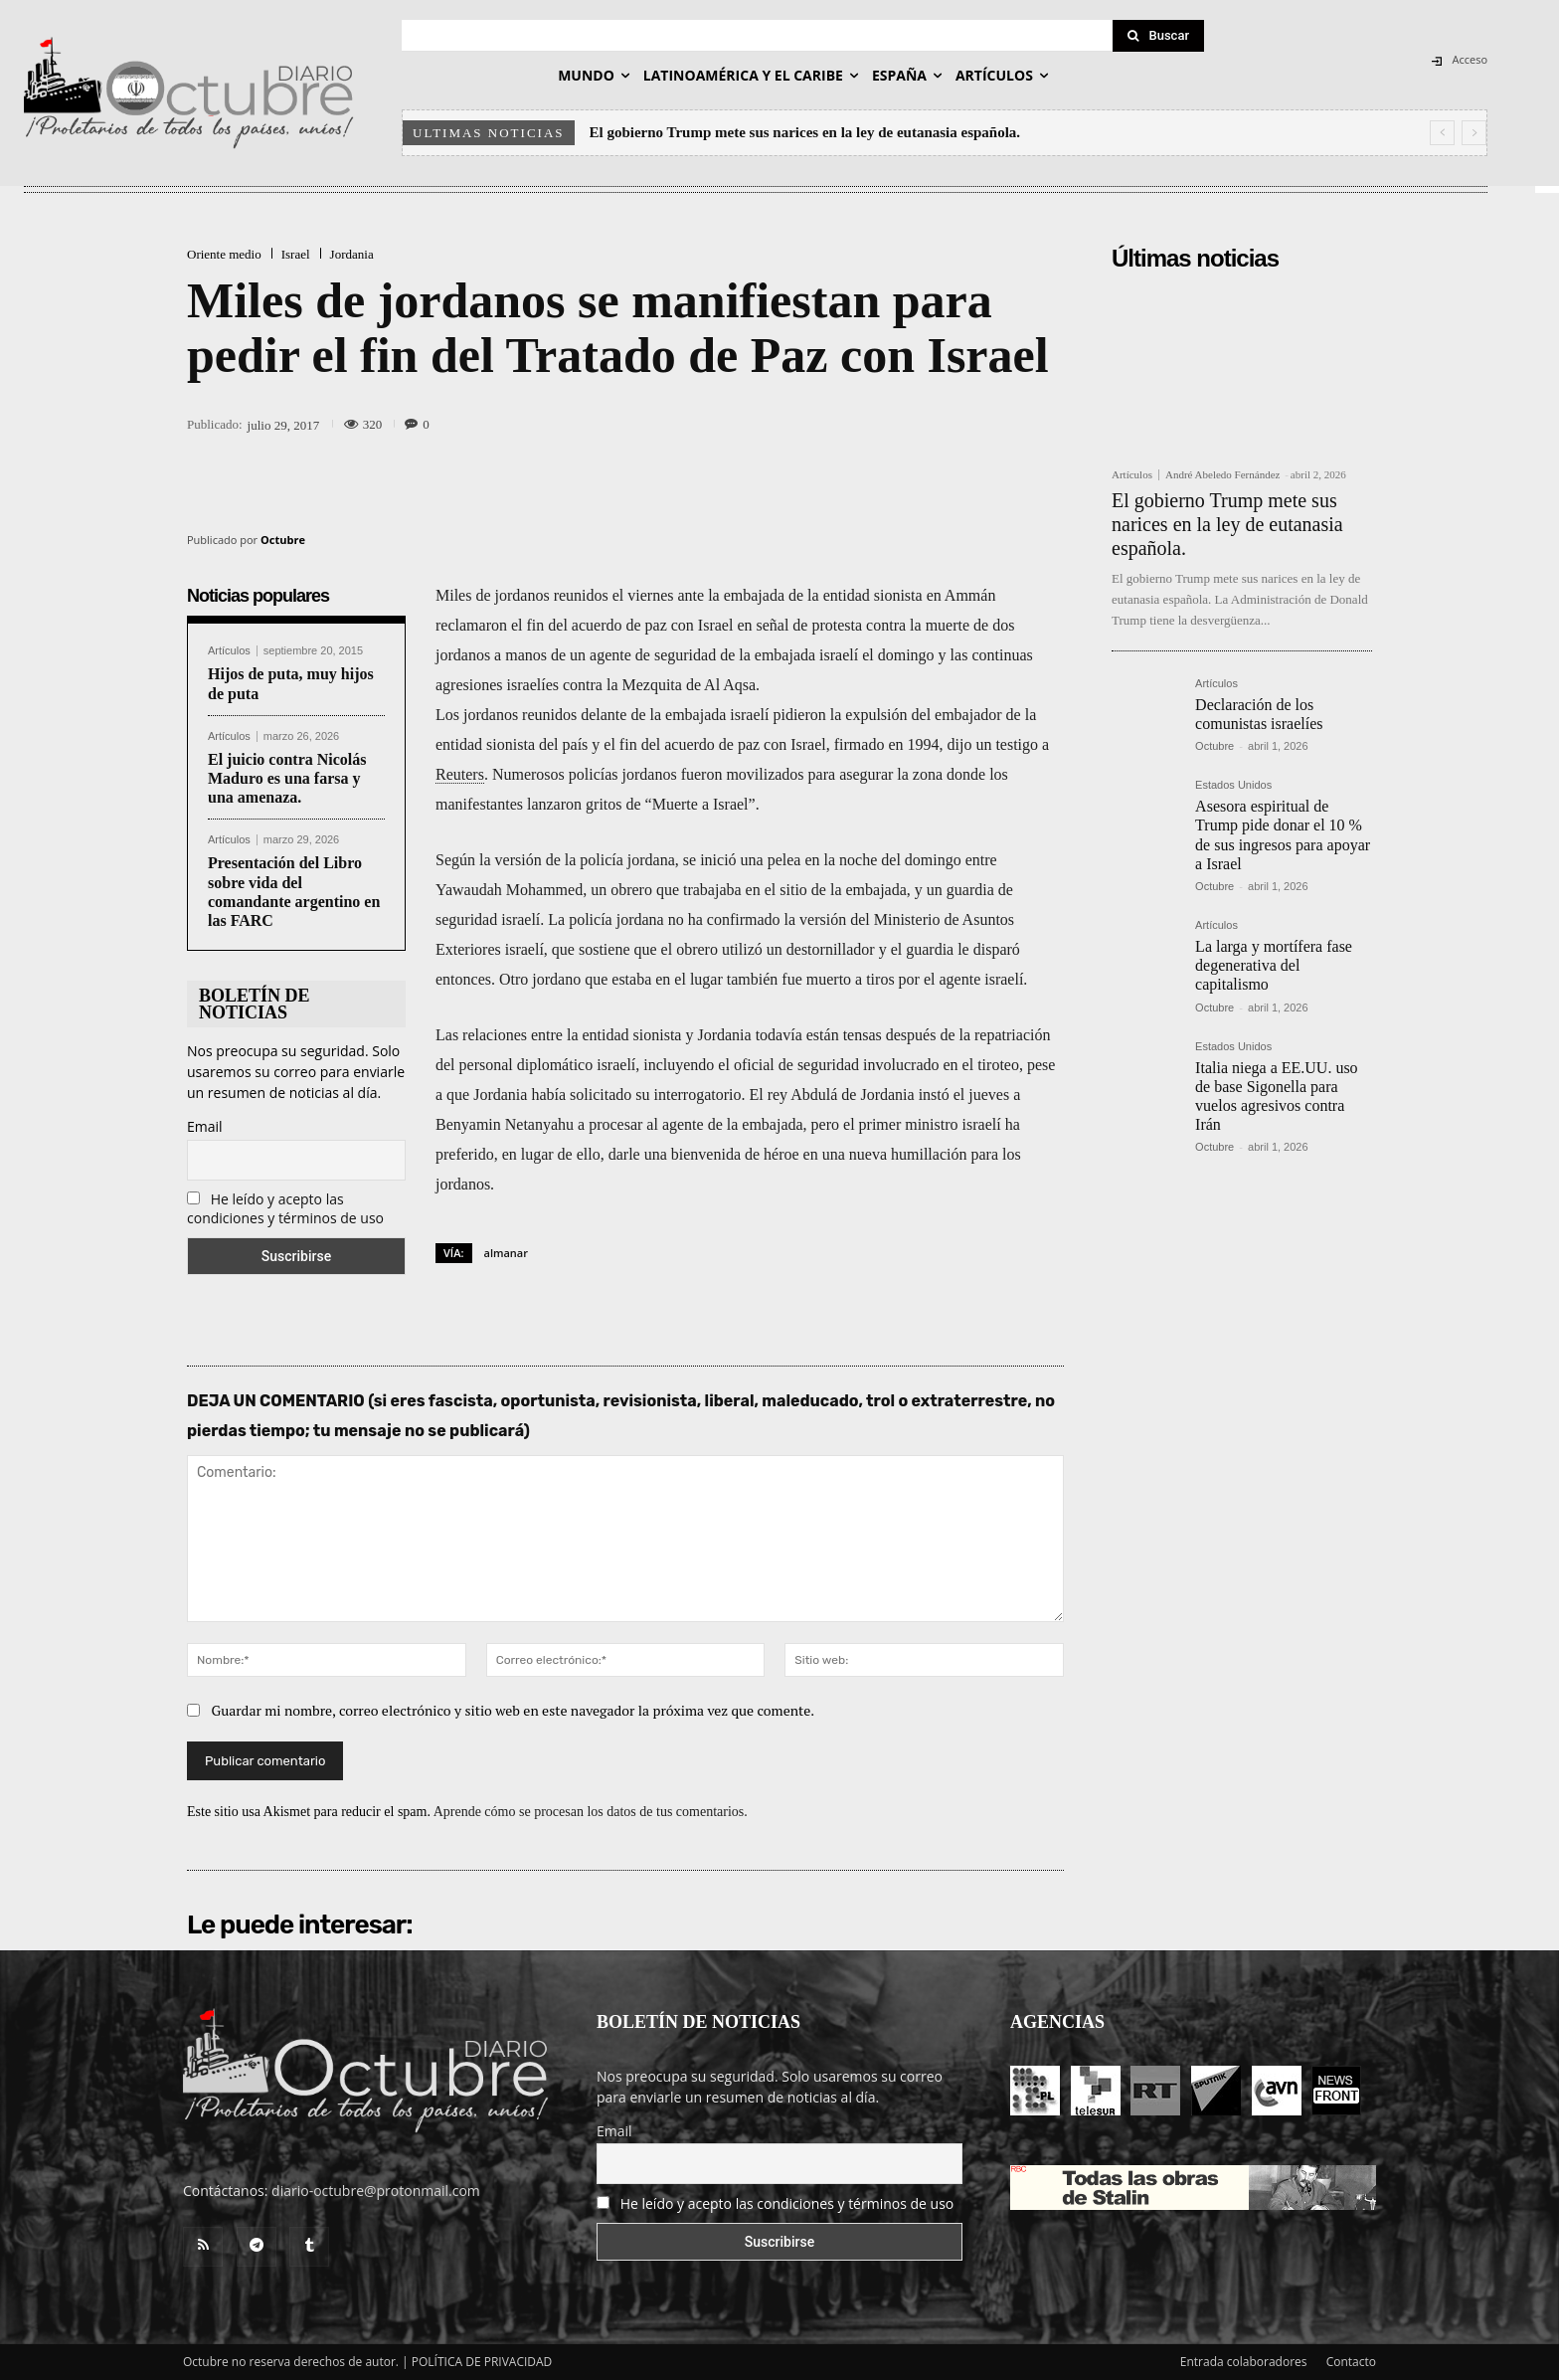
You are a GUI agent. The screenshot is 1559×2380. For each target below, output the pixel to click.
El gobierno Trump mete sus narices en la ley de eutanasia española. (805, 132)
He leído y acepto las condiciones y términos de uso (285, 1208)
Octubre (282, 539)
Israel (295, 254)
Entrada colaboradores (1243, 2361)
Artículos (229, 650)
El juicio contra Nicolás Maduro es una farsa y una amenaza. (287, 778)
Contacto (1351, 2361)
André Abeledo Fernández (1222, 474)
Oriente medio (224, 254)
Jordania (352, 254)
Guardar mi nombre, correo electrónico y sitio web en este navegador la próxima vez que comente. (513, 1710)
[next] (1474, 132)
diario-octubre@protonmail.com (375, 2190)
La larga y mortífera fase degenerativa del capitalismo (1273, 965)
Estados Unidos (1233, 785)
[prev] (1442, 132)
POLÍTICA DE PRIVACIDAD (482, 2361)
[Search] (1158, 36)
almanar (506, 1252)
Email (205, 1126)
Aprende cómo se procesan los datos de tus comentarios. (590, 1811)
